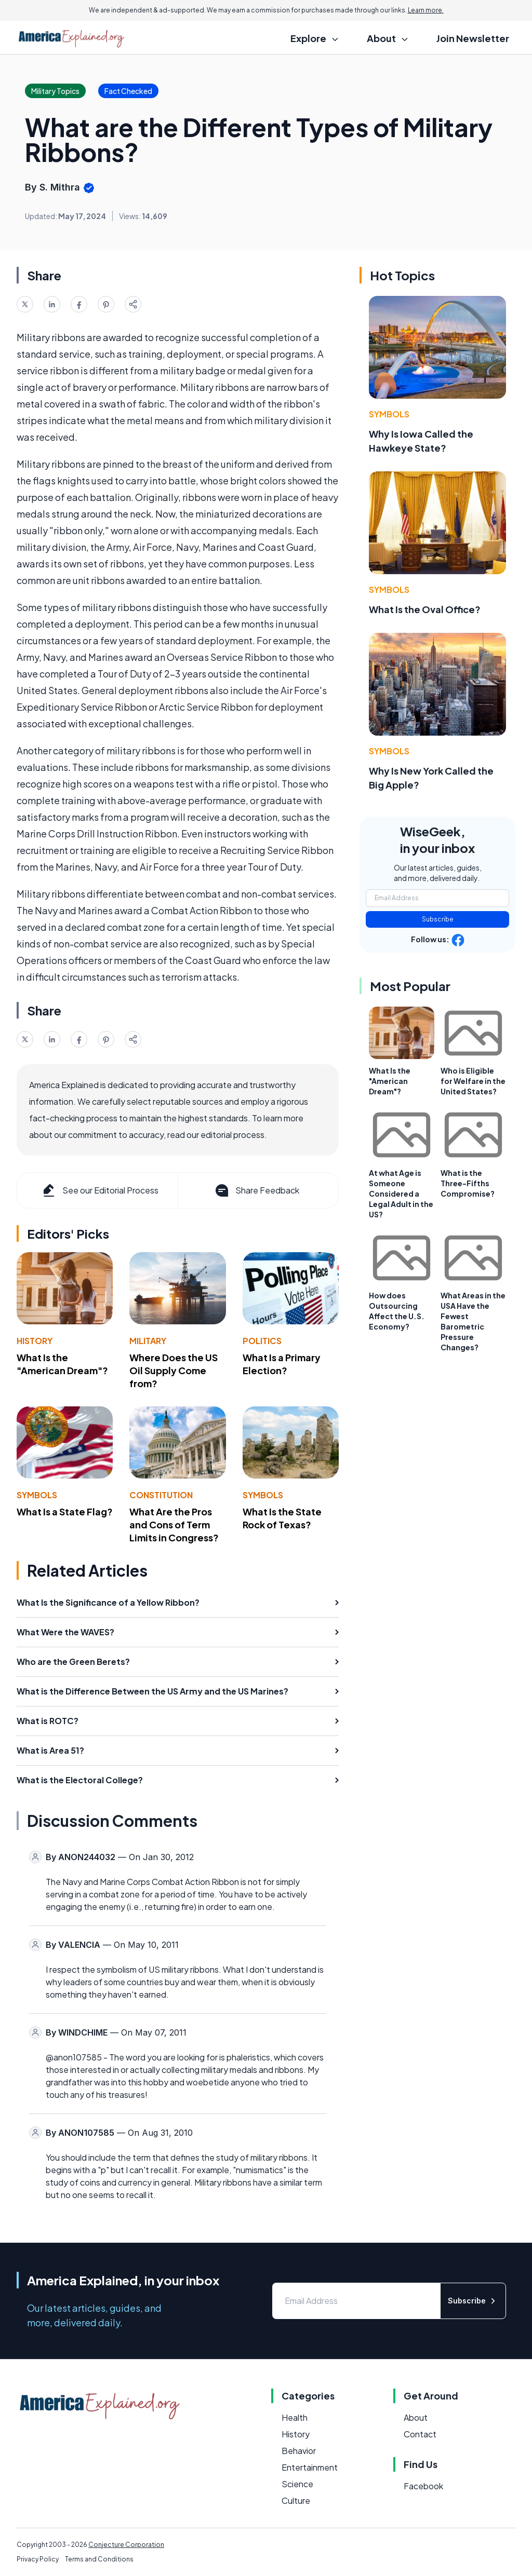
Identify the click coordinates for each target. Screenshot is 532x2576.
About (416, 2417)
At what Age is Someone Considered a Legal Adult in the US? (401, 1193)
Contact (420, 2434)
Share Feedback (256, 1190)
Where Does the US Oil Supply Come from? (173, 1370)
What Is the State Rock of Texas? (282, 1518)
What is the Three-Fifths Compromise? (468, 1183)
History (34, 1340)
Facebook (423, 2485)
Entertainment (310, 2467)
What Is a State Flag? (65, 1511)
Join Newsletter (472, 38)
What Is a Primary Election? (282, 1363)
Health (295, 2417)
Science (297, 2483)
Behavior (299, 2450)
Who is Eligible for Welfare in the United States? (473, 1081)
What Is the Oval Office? (425, 609)
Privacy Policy (38, 2559)
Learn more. (426, 10)
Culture (296, 2500)
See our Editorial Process (99, 1190)
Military (147, 1340)
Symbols (37, 1494)
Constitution (161, 1494)
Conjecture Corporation (126, 2544)
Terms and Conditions (99, 2559)
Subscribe (438, 919)
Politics (262, 1340)
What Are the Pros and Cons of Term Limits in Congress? (174, 1524)
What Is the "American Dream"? (62, 1363)
